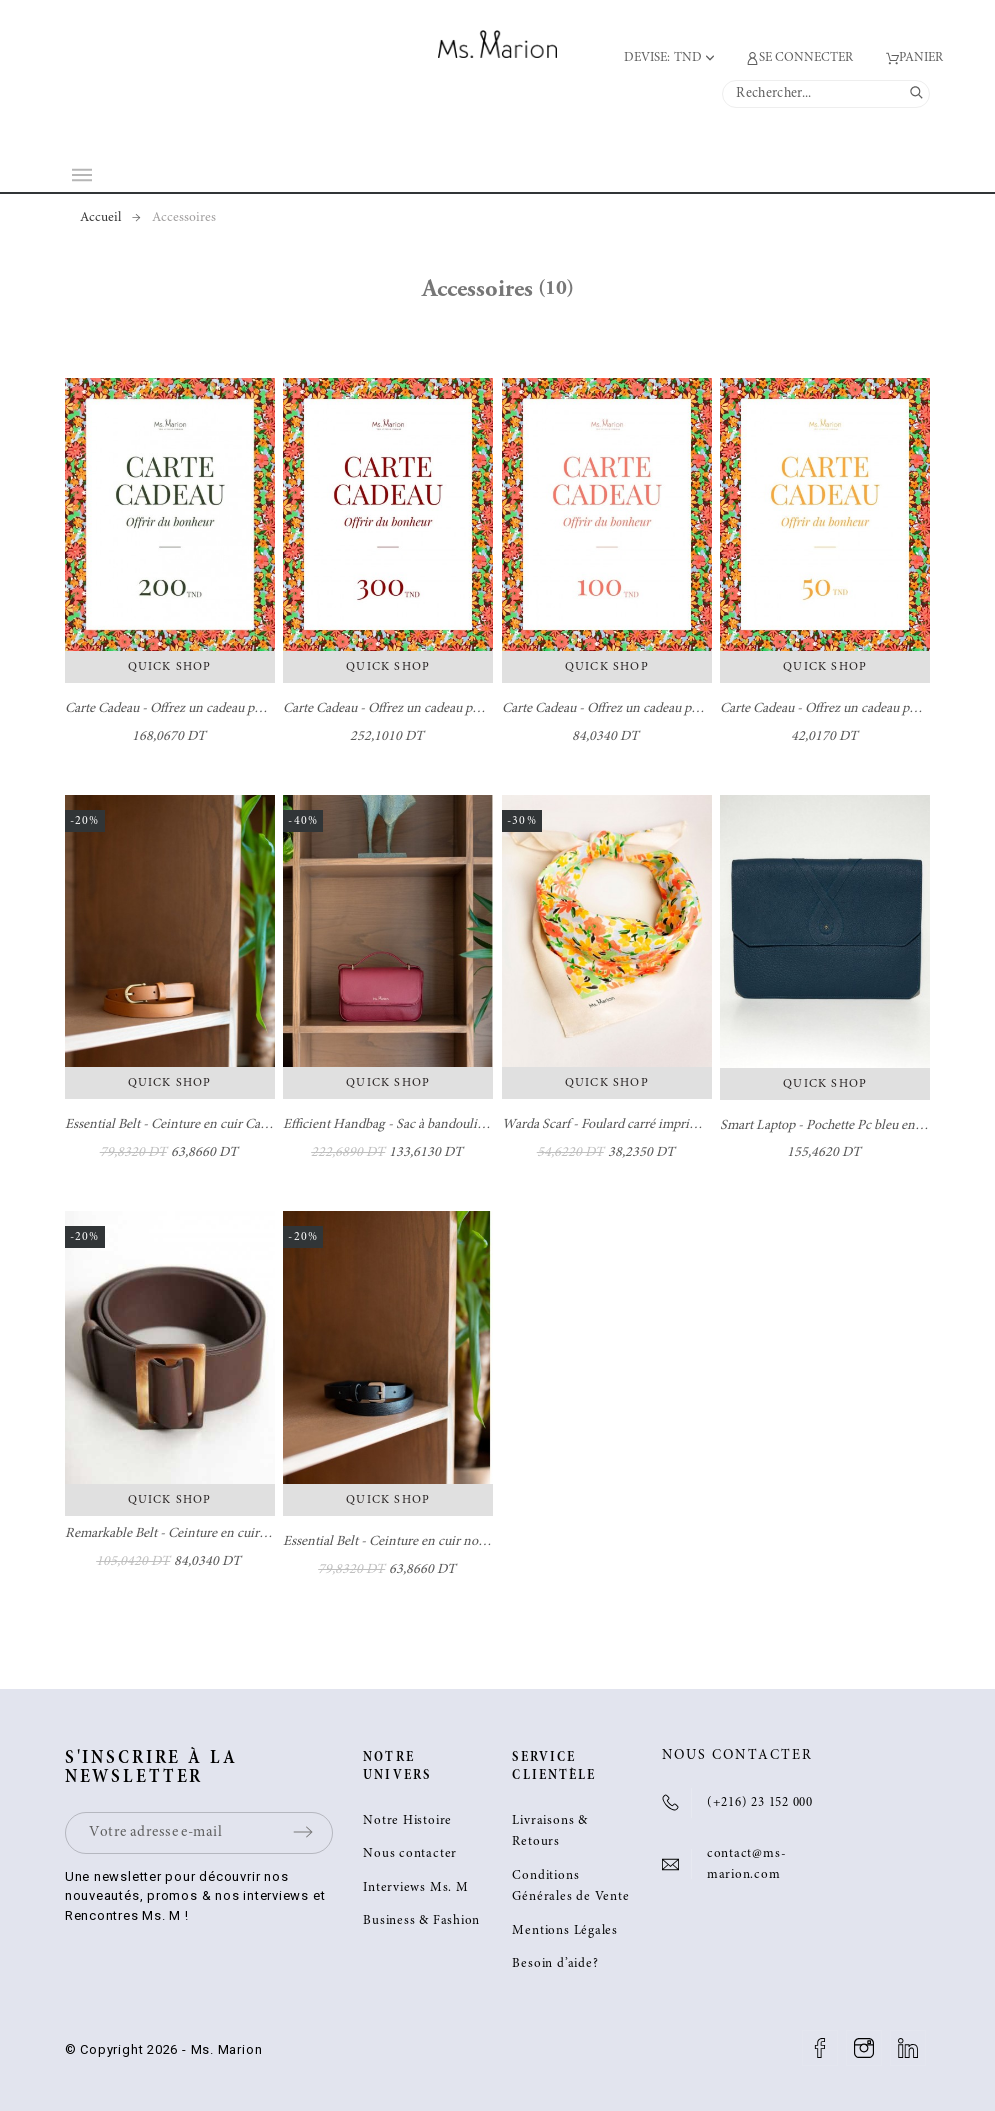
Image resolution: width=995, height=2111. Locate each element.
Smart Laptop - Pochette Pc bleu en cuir (830, 1126)
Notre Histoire (407, 1821)
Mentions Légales (564, 1931)
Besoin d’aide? (555, 1964)
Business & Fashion (421, 1921)
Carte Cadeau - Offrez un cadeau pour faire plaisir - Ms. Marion (240, 709)
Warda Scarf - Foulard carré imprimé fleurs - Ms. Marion (658, 1125)
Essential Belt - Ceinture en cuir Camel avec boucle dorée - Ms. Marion (261, 1125)
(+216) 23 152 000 (760, 1803)
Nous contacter (410, 1854)
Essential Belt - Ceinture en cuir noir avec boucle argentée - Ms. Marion (482, 1542)
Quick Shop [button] (170, 667)
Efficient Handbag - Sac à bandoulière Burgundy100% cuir (446, 1125)
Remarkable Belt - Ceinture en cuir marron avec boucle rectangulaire (256, 1534)
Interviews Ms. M (415, 1888)
